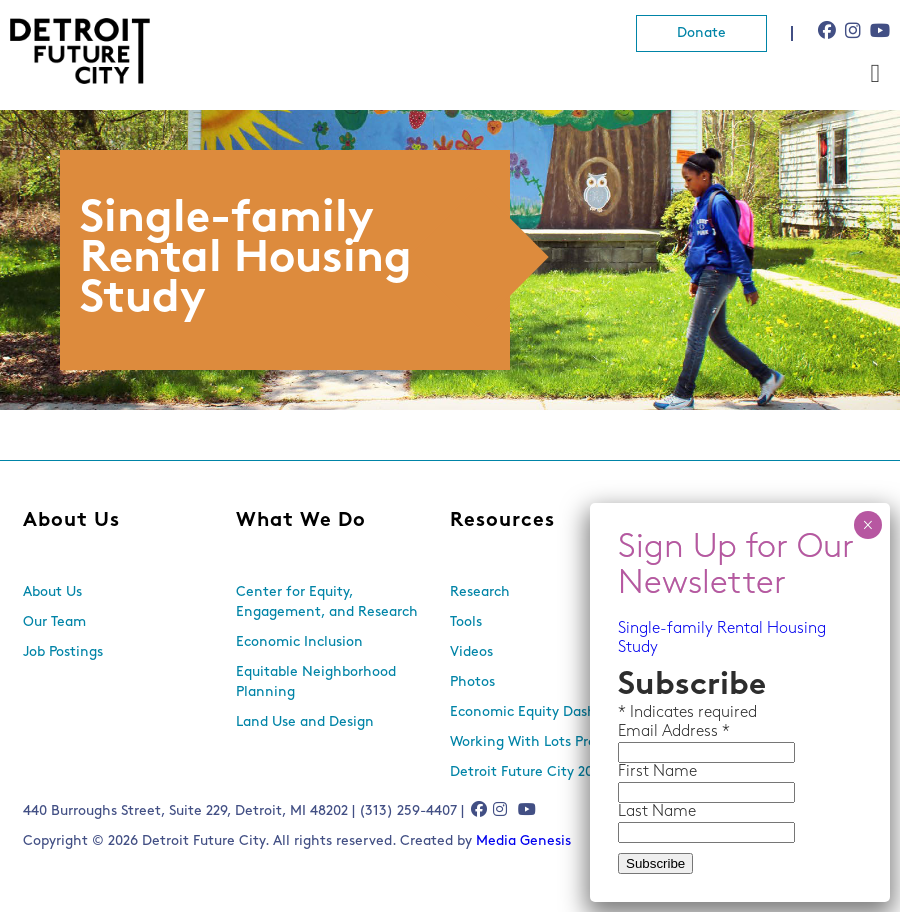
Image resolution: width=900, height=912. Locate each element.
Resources (502, 521)
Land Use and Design (305, 722)
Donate (701, 33)
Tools (466, 622)
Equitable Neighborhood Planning (316, 682)
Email (640, 732)
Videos (471, 652)
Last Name (657, 812)
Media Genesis (523, 841)
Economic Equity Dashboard (541, 712)
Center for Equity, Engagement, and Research (327, 602)
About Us (71, 521)
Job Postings (63, 652)
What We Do (301, 521)
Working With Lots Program (540, 742)
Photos (472, 682)
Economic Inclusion (299, 642)
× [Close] (867, 525)
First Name (657, 772)
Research (480, 592)
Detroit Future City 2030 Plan (546, 772)
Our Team (54, 622)
